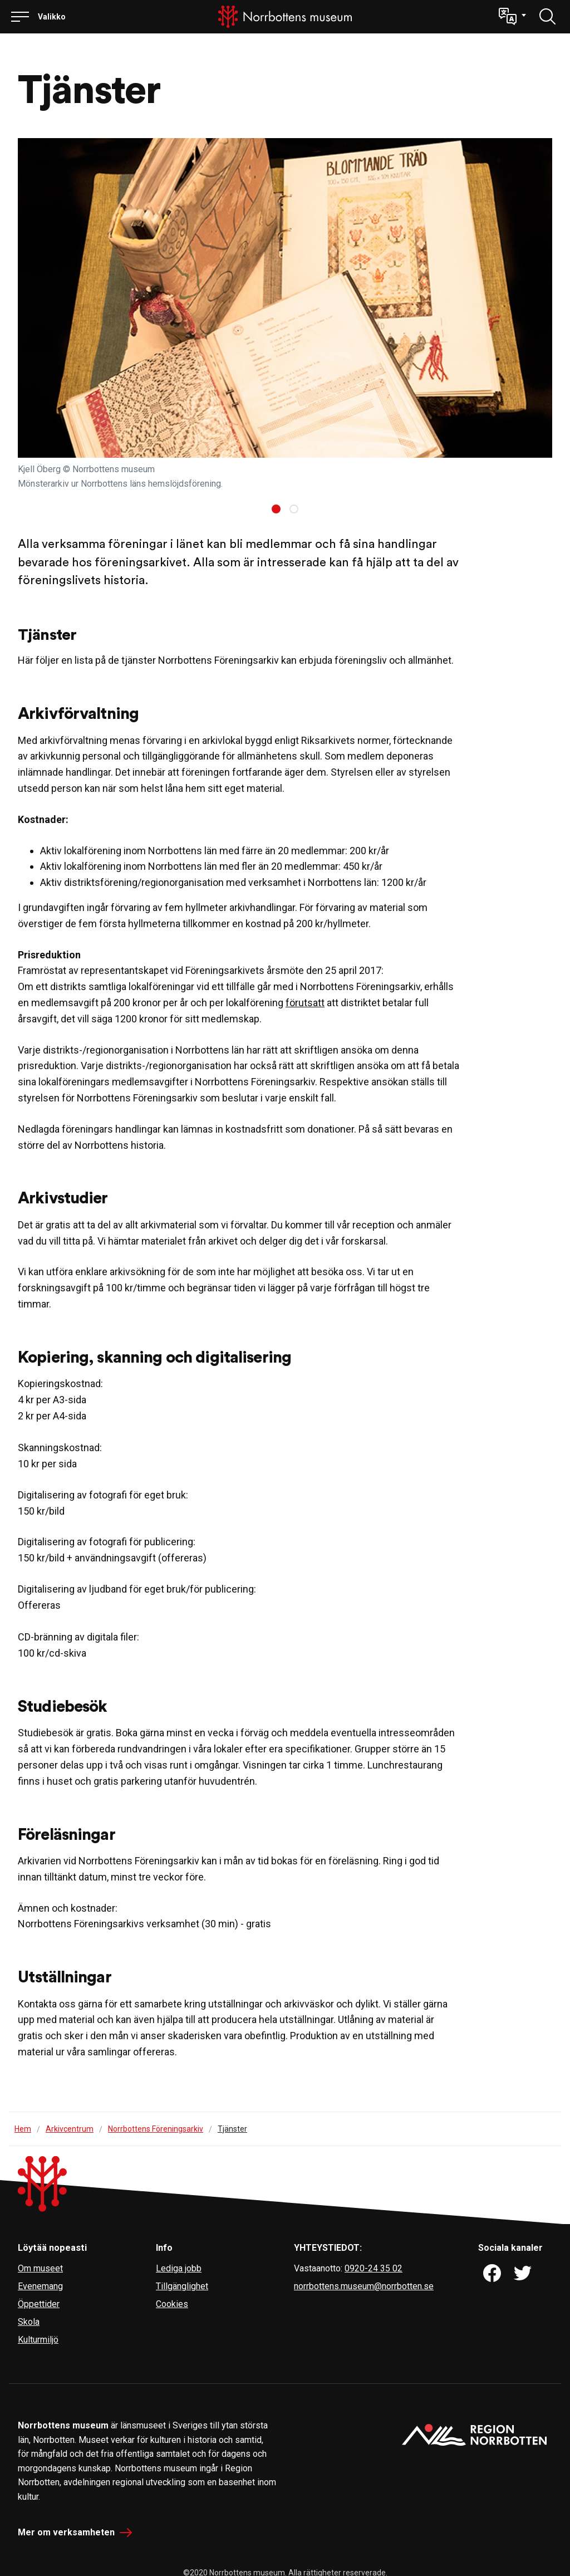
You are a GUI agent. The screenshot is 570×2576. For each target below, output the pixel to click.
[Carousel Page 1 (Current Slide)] (276, 509)
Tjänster (232, 2128)
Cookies (172, 2304)
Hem (22, 2128)
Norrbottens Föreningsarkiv (155, 2128)
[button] (512, 16)
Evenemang (40, 2286)
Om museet (40, 2268)
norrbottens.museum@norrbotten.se (364, 2286)
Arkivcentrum (70, 2128)
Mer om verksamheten (66, 2532)
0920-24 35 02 (373, 2268)
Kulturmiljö (38, 2339)
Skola (29, 2322)
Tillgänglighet (182, 2286)
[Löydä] (547, 16)
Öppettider (39, 2304)
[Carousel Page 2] (294, 509)
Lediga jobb (179, 2268)
